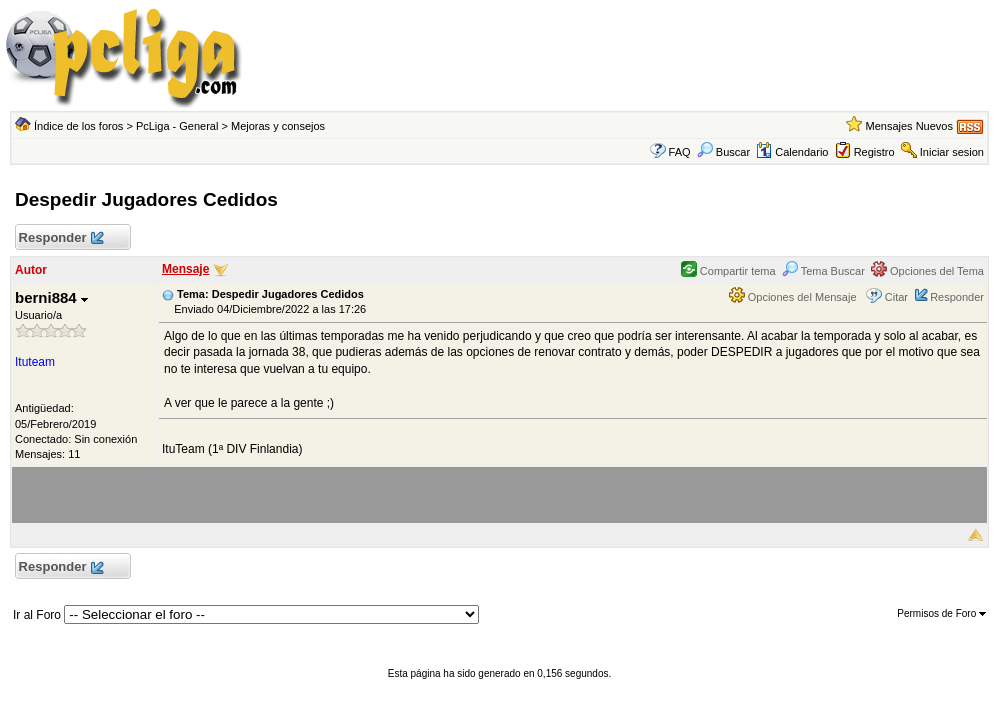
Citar (896, 297)
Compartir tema (728, 271)
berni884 (51, 297)
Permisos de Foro (941, 613)
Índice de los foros (78, 126)
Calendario (792, 152)
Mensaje (185, 269)
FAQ (680, 152)
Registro (874, 152)
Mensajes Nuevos (909, 126)
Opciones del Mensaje (793, 297)
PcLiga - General (177, 126)
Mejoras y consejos (278, 126)
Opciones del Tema (927, 271)
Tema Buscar (823, 271)
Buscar (723, 152)
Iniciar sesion (952, 152)
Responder (60, 238)
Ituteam (35, 362)
